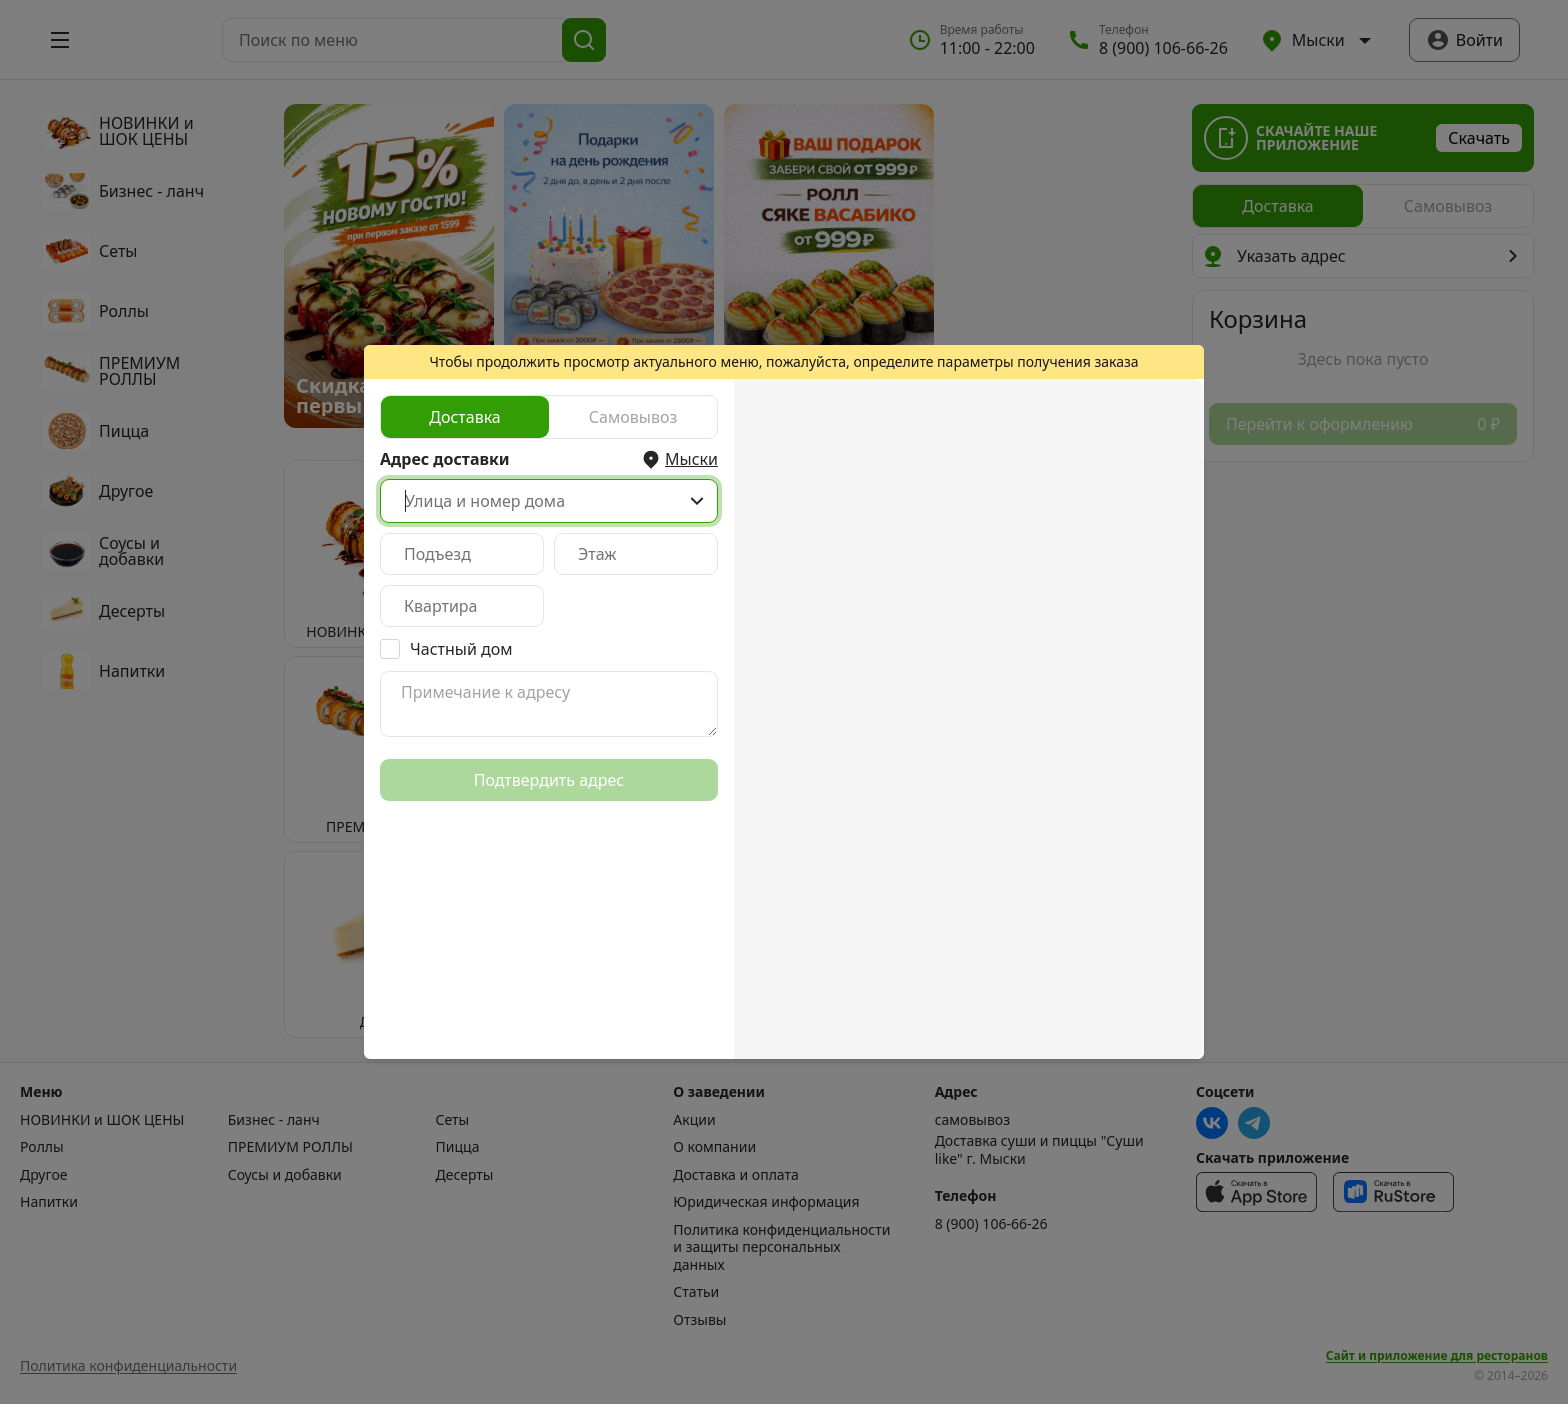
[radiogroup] (549, 417)
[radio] (465, 417)
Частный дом (461, 649)
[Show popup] (697, 501)
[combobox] (549, 501)
